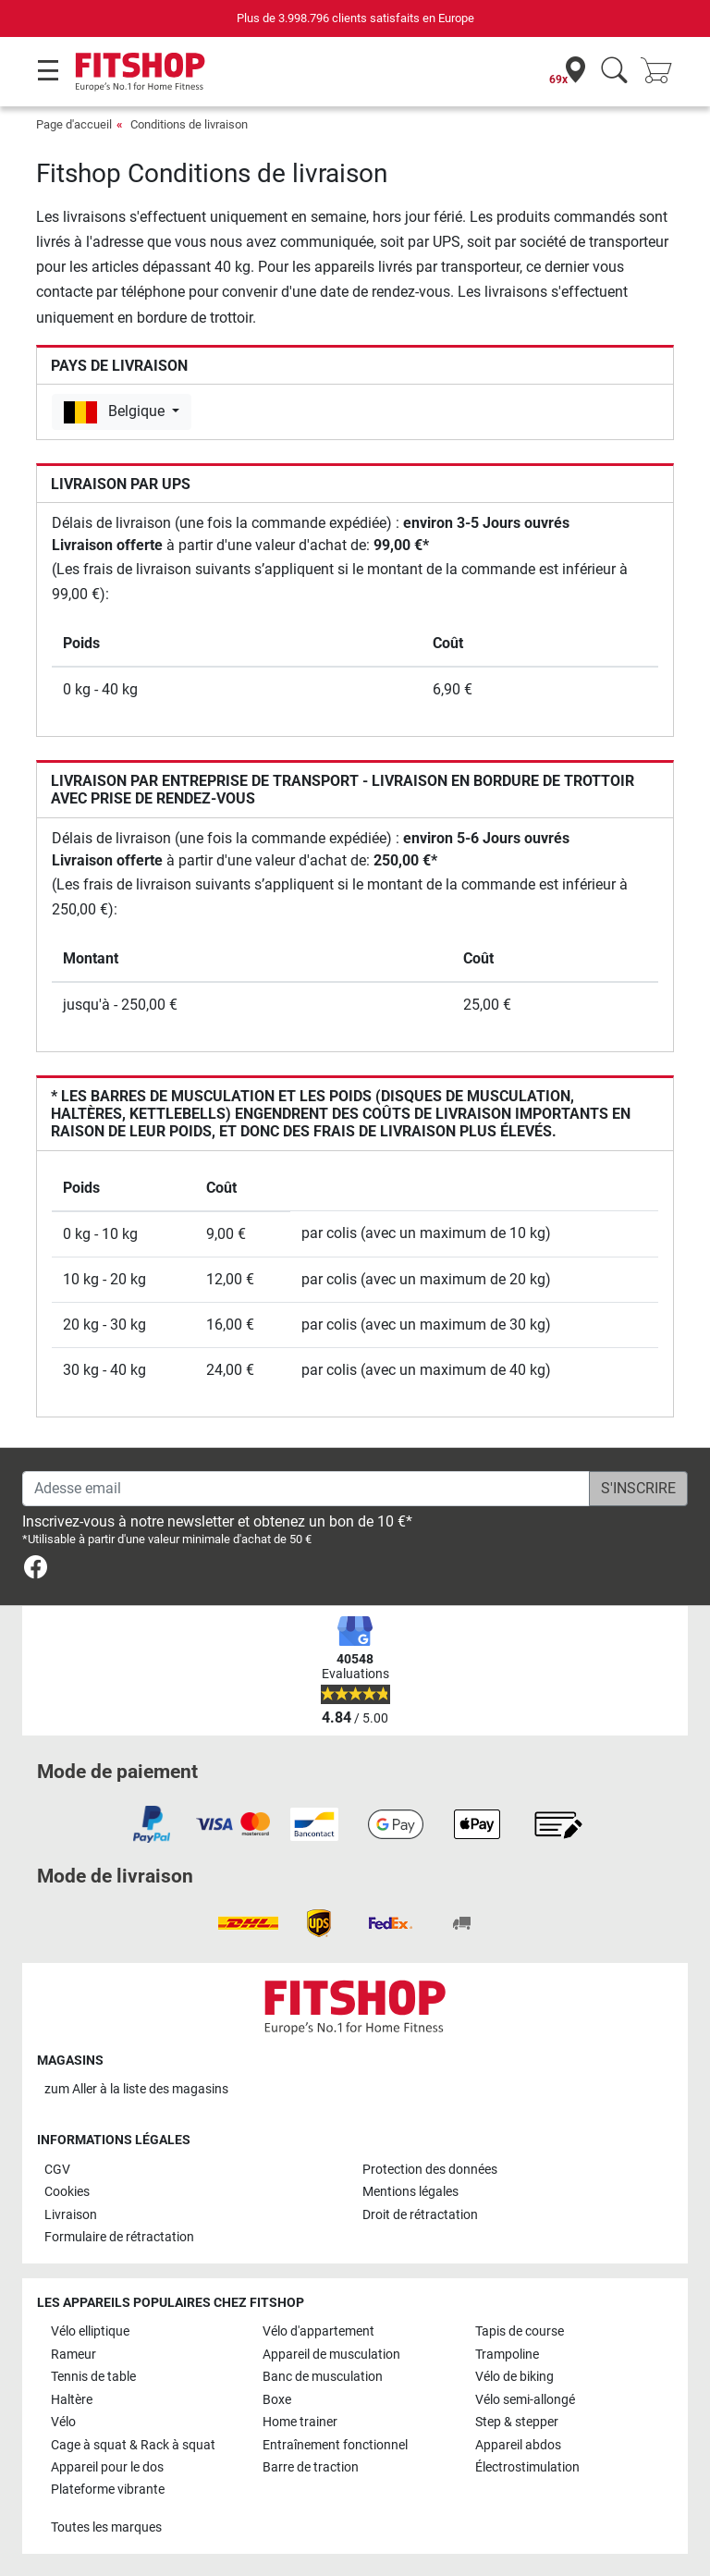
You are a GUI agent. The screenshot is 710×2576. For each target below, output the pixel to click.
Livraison (70, 2215)
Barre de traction (311, 2467)
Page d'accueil (74, 124)
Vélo (63, 2422)
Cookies (67, 2192)
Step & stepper (516, 2422)
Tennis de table (93, 2377)
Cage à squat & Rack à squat (133, 2445)
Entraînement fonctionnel (335, 2445)
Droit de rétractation (420, 2215)
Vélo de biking (514, 2377)
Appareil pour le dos (107, 2467)
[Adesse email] (306, 1488)
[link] (35, 1570)
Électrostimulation (527, 2467)
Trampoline (507, 2354)
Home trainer (300, 2422)
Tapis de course (519, 2331)
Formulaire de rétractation (119, 2237)
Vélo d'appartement (318, 2331)
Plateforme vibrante (108, 2489)
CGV (57, 2169)
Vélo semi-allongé (525, 2400)
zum (136, 2089)
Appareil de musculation (331, 2354)
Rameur (73, 2354)
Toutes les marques (106, 2527)
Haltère (71, 2400)
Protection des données (429, 2169)
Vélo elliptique (90, 2331)
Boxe (277, 2400)
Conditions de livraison (189, 124)
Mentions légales (410, 2192)
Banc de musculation (323, 2377)
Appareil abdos (518, 2445)
